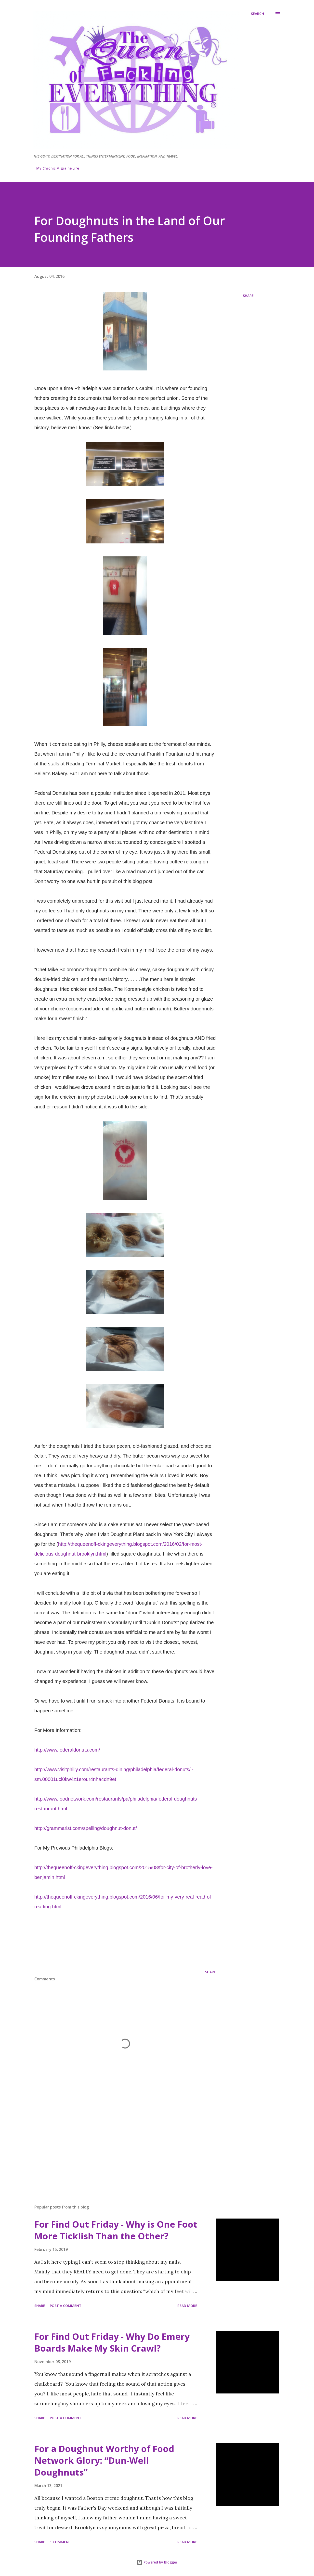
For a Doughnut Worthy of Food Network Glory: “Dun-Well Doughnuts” (104, 2460)
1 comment (60, 2541)
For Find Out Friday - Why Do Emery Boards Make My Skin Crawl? (112, 2342)
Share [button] (248, 295)
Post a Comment (65, 2305)
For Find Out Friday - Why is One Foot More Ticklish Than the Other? (115, 2230)
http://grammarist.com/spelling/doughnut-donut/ (85, 1828)
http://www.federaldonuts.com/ (67, 1750)
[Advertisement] (117, 2143)
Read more (187, 2305)
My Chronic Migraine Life (57, 168)
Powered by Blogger (157, 2562)
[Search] (257, 14)
